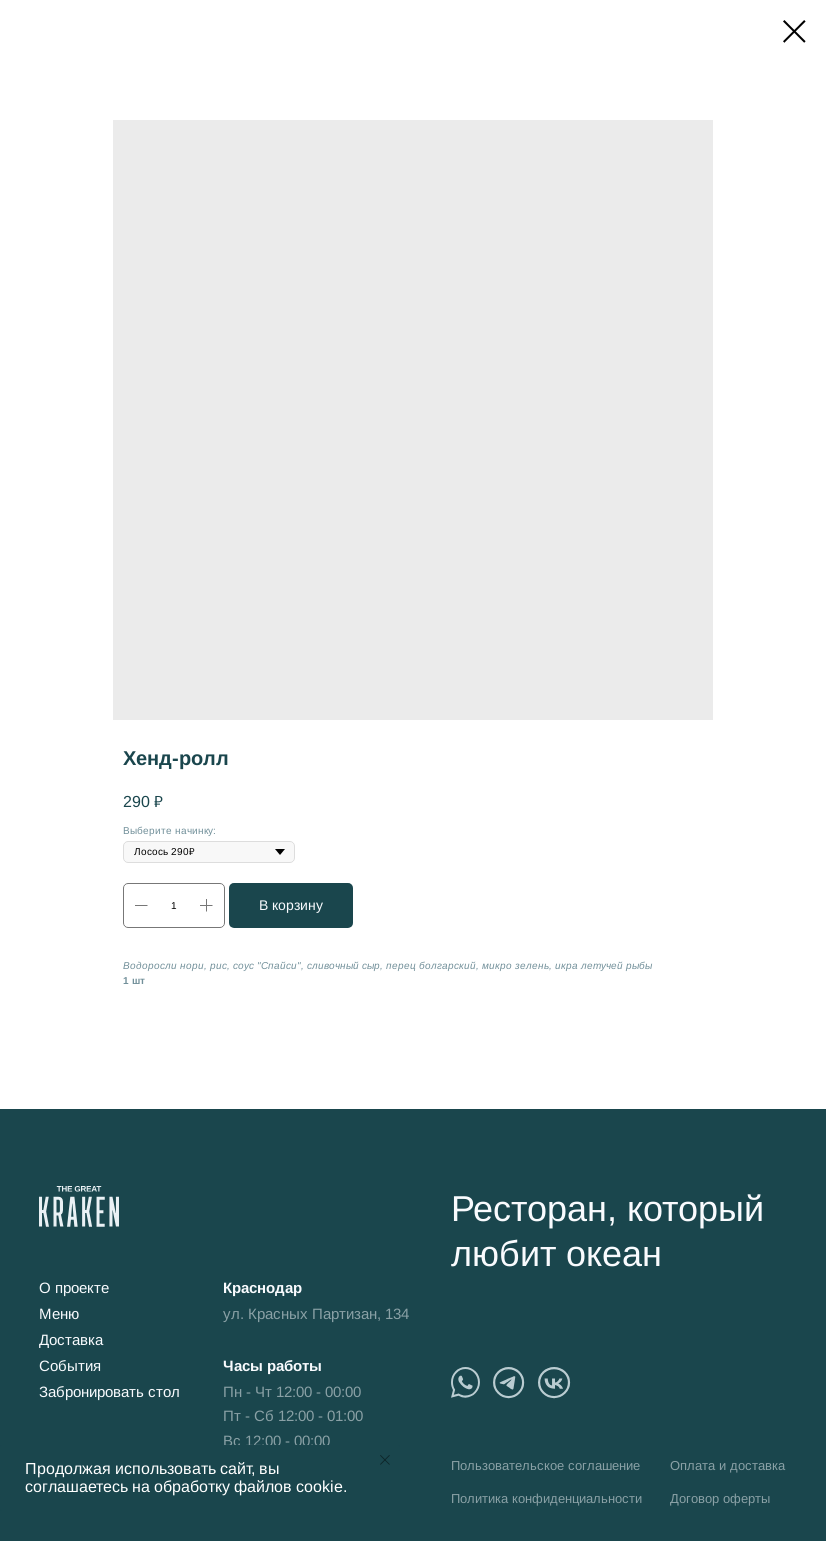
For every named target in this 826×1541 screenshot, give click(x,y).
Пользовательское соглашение (545, 1465)
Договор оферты (720, 1498)
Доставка (71, 1339)
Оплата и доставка (727, 1465)
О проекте (74, 1287)
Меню (59, 1313)
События (70, 1365)
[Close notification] (385, 1460)
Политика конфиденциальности (546, 1498)
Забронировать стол (109, 1391)
